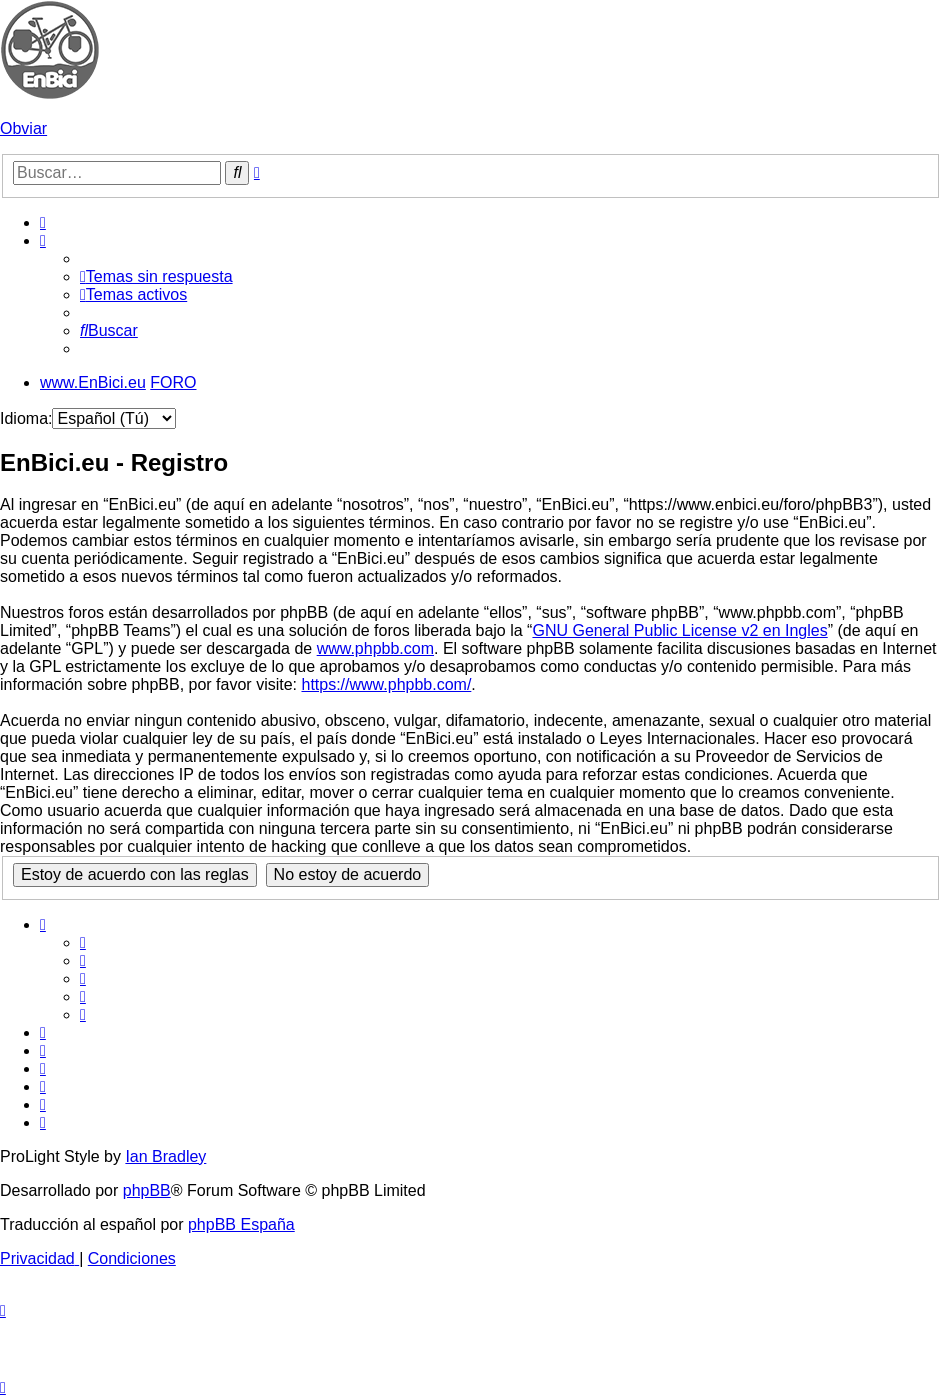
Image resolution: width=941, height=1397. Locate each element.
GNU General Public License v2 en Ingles (679, 630)
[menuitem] (43, 222)
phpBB (147, 1190)
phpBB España (241, 1224)
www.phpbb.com (375, 648)
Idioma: (26, 418)
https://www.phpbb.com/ (386, 684)
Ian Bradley (165, 1156)
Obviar (23, 128)
